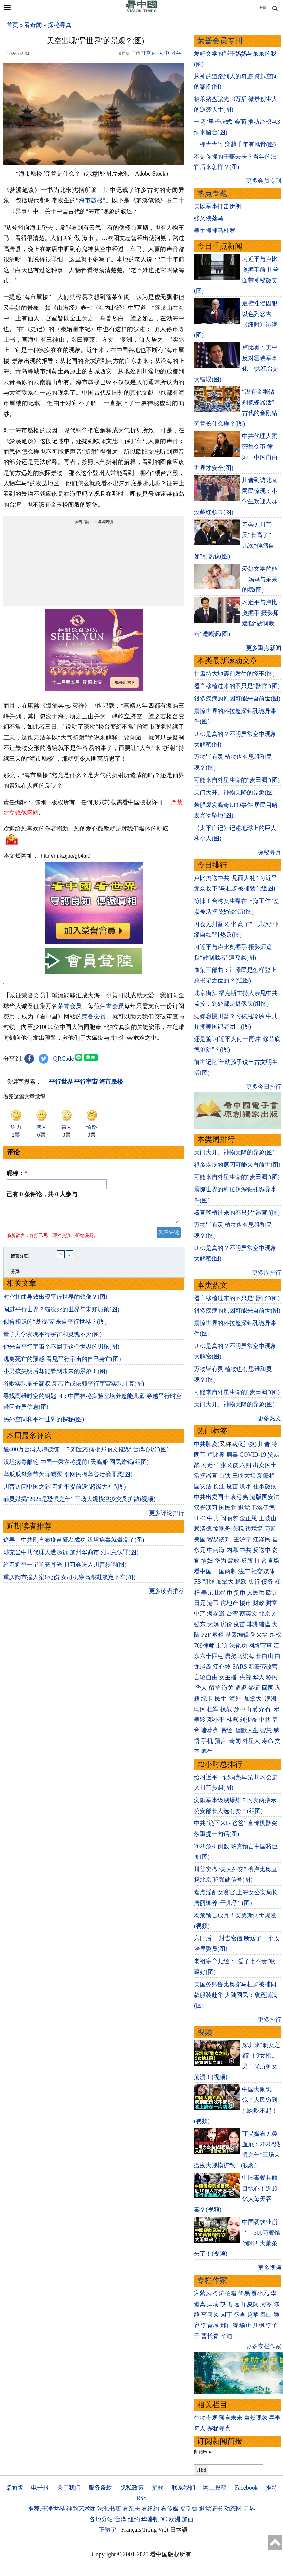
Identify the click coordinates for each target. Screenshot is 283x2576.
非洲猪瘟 (259, 1624)
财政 (259, 1603)
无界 (249, 2508)
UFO (200, 1518)
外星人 (251, 1741)
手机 (207, 1741)
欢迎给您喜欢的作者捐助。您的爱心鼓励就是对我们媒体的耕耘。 (88, 828)
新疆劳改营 (263, 1666)
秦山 (266, 2314)
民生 (221, 1698)
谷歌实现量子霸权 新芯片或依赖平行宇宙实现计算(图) (73, 1387)
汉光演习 (205, 1507)
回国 (268, 1688)
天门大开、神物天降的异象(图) (234, 792)
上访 (222, 1645)
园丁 (226, 2314)
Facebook (246, 2487)
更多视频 (269, 2268)
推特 (271, 2487)
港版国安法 (264, 1497)
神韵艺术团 (81, 2508)
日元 (200, 1603)
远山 (239, 2304)
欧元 (272, 1592)
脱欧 (241, 1581)
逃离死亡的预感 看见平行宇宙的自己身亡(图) (62, 1363)
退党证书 (211, 2508)
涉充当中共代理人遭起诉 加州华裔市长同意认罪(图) (71, 1556)
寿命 (268, 1741)
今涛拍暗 (224, 2293)
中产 (200, 1613)
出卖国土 (264, 1465)
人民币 (256, 1592)
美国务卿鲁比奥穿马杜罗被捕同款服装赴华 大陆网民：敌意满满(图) (236, 1995)
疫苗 (232, 1486)
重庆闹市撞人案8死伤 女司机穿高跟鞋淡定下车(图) (69, 1581)
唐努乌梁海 (239, 1656)
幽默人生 (247, 1730)
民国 (200, 1709)
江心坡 (222, 1666)
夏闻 (253, 2304)
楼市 (245, 1603)
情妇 (207, 1561)
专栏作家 (212, 2280)
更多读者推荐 (166, 1595)
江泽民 (262, 1539)
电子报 (40, 2487)
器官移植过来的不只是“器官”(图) (237, 686)
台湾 (232, 1613)
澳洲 (270, 1698)
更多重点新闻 (263, 648)
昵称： (17, 1173)
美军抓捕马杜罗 (214, 230)
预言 (221, 1741)
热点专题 (212, 193)
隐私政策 (132, 2487)
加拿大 (225, 1581)
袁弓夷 (239, 1497)
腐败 (233, 1561)
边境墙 (254, 1528)
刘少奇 (248, 1719)
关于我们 (69, 2487)
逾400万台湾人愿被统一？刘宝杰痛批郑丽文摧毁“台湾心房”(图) (86, 1453)
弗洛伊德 (263, 1507)
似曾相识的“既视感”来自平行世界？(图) (55, 1325)
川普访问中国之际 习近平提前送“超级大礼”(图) (64, 1490)
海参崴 (216, 1613)
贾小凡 (260, 2293)
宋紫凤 (203, 2293)
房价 (226, 1624)
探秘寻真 (59, 25)
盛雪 (239, 2314)
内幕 (232, 1550)
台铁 (225, 1475)
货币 (239, 1592)
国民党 (227, 1507)
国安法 (203, 1486)
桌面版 (14, 2487)
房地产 (229, 1603)
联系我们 (183, 2487)
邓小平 (216, 1719)
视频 (204, 2032)
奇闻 (235, 1741)
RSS (141, 2498)
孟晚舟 (222, 1528)
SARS (239, 1666)
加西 (188, 2519)
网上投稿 (215, 2487)
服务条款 (100, 2487)
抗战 (226, 1709)
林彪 (232, 1719)
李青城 (210, 2325)
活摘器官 (205, 1475)
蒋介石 (262, 1709)
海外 (236, 1698)
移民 (272, 1677)
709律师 (204, 1645)
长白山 (265, 1656)
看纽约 (150, 2508)
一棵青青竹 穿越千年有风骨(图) (235, 144)
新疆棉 (266, 1475)
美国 (200, 1539)
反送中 (262, 1550)
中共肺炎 (205, 1444)
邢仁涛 (229, 2325)
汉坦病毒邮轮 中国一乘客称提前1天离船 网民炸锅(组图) (76, 1466)
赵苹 (253, 2314)
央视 (245, 1677)
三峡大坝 (244, 1475)
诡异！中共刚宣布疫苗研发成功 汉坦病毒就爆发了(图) (73, 1543)
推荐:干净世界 (46, 2508)
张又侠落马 (208, 218)
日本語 (179, 2530)
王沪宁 (242, 1539)
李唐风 (210, 2314)
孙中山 (242, 1709)
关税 (238, 1528)
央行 (254, 1581)
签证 (254, 1688)
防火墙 (259, 1635)
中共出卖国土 (211, 1497)
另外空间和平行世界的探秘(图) (43, 1423)
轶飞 (226, 2304)
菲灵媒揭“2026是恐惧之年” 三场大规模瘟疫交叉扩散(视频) (79, 1503)
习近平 (210, 1465)
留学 (214, 1688)
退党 (244, 1507)
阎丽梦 (229, 1518)
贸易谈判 (219, 1539)
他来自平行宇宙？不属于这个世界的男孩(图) (61, 1350)
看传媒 (170, 2508)
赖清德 (203, 1528)
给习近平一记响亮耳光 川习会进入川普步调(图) (65, 1568)
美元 (207, 1592)
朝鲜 (208, 1581)
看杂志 (131, 2508)
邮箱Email (204, 2451)
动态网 (233, 2508)
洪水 (245, 1486)
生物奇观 (205, 2418)
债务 (267, 1581)
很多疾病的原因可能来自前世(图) (237, 698)
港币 (213, 1603)
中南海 (216, 1550)
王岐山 (267, 1518)
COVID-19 (252, 1454)
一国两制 (224, 1571)
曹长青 (210, 2336)
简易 (244, 2293)
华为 (220, 1561)
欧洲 (174, 2519)
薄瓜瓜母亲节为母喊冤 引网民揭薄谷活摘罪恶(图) (68, 1478)
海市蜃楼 (91, 200)
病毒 (232, 1454)
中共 (213, 1518)
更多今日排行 (263, 1086)
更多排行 (269, 2019)
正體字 (107, 2530)
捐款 (157, 2487)
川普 (264, 1444)
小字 (177, 53)
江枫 (259, 2325)
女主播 (228, 1677)
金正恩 (248, 1518)
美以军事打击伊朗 (217, 206)
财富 (272, 1603)
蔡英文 (248, 1613)
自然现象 (256, 2418)
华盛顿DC (154, 2519)
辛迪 (226, 2336)
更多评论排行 (166, 1517)
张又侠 (229, 1465)
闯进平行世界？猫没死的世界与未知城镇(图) (61, 1313)
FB (197, 1581)
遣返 (241, 1688)
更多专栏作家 (263, 2346)
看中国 (203, 1571)
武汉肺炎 (243, 1444)
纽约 (134, 2519)
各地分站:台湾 (107, 2519)
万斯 (270, 1528)
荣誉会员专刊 (219, 41)
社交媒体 (263, 1571)
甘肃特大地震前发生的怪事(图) (234, 673)
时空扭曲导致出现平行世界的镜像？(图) (55, 1300)
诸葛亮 (210, 1730)
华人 (259, 1677)
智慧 (266, 1730)
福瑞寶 (189, 2508)
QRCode (63, 1058)
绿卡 (207, 1698)
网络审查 (260, 1645)
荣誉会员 (70, 1006)
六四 (245, 1465)
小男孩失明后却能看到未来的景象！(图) (55, 1375)
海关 (228, 1688)
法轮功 (238, 1645)
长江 (219, 1486)
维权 (275, 1635)
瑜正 (245, 2325)
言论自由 (205, 1677)
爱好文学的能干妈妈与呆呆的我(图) (259, 579)
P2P (205, 1635)
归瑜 (213, 2304)
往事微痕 (264, 1486)
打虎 (260, 1561)
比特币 (223, 1592)
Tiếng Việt (155, 2530)
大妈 (213, 1624)
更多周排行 (266, 1272)
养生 (207, 1751)
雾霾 (218, 1635)
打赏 (146, 53)
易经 (227, 1730)
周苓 (266, 2304)
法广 (244, 1571)
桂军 (213, 1709)
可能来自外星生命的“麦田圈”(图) (237, 780)
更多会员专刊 (263, 180)
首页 (12, 25)
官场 (273, 1561)
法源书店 (109, 2508)
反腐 (247, 1561)
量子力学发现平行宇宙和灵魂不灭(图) (52, 1338)
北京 (265, 1613)
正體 (262, 7)
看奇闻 (33, 25)
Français (131, 2530)
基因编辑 (237, 1635)
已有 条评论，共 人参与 (42, 1194)
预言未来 (230, 2418)
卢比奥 (216, 1454)
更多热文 (269, 1418)
